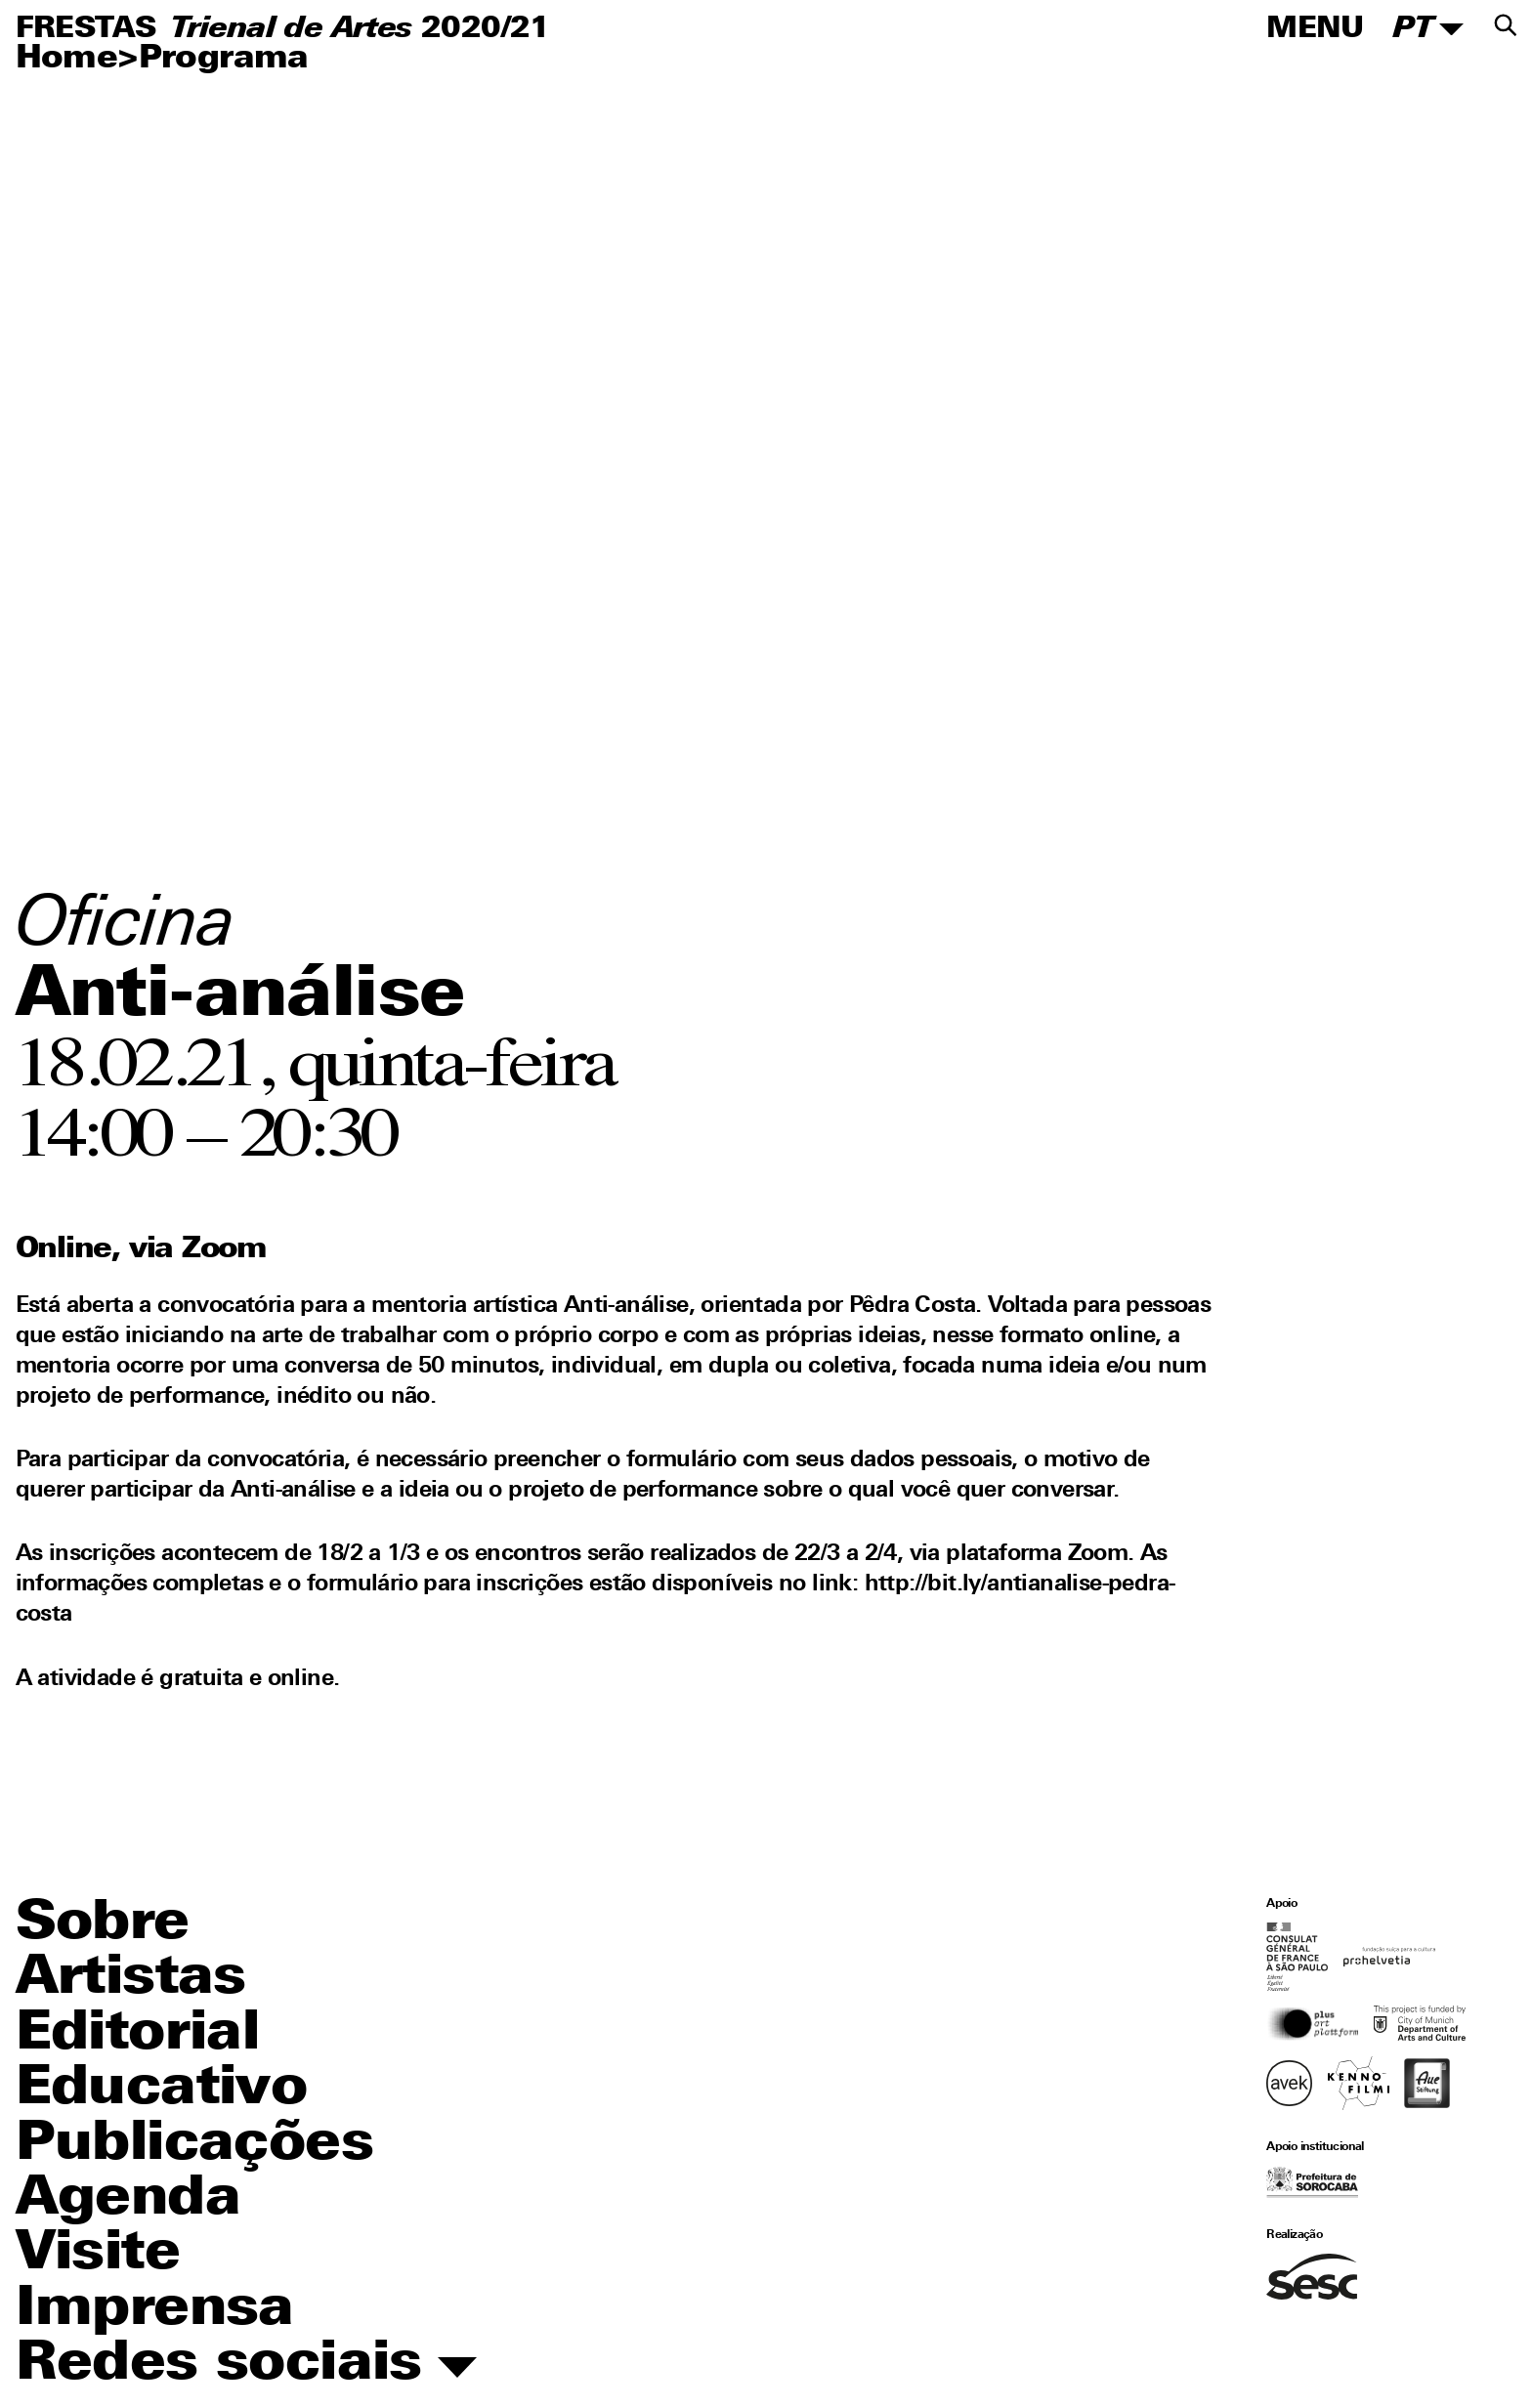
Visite (98, 2254)
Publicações (194, 2145)
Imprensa (155, 2310)
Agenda (128, 2200)
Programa (224, 59)
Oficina (126, 927)
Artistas (131, 1979)
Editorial (138, 2034)
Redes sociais (247, 2365)
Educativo (162, 2089)
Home (67, 59)
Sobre (103, 1924)
